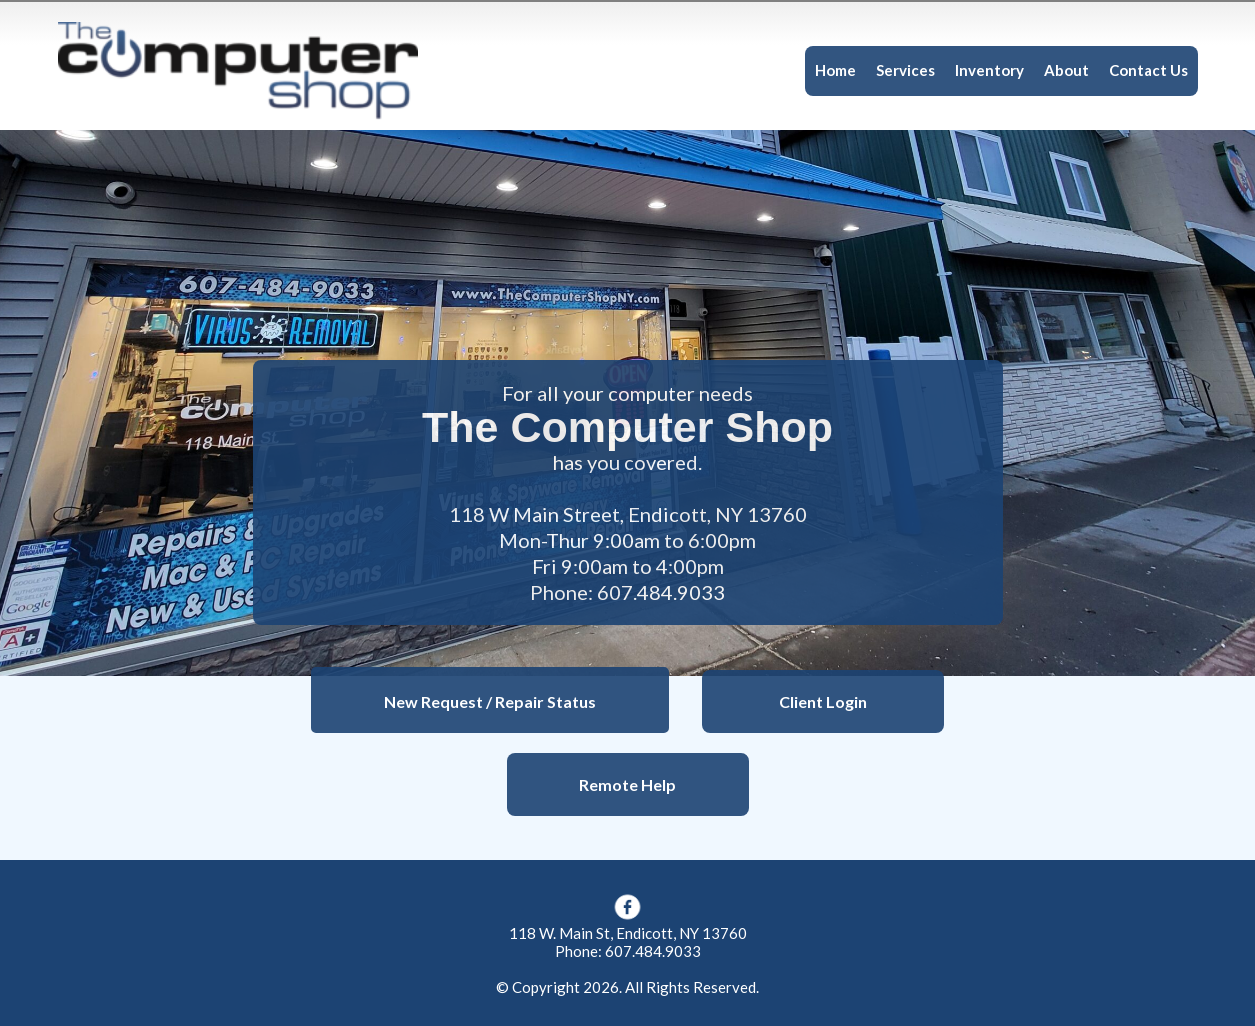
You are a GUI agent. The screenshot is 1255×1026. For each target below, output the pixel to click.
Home (835, 70)
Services (905, 70)
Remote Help (627, 784)
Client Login (823, 701)
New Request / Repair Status (490, 701)
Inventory (989, 70)
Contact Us (1148, 70)
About (1066, 70)
